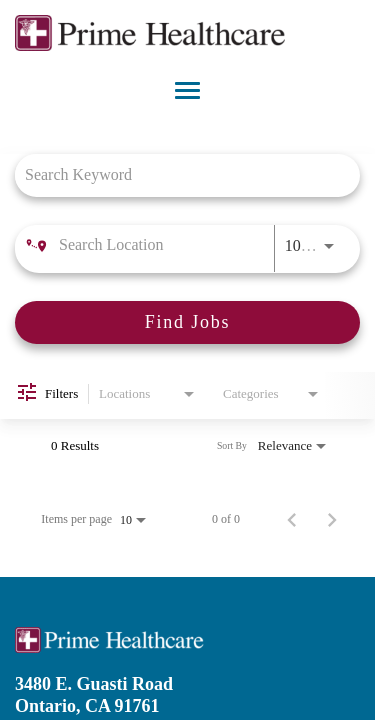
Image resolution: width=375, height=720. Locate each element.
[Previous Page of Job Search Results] (292, 519)
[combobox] (177, 174)
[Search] (187, 322)
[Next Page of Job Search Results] (332, 519)
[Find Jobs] (187, 322)
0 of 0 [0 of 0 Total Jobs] (226, 519)
